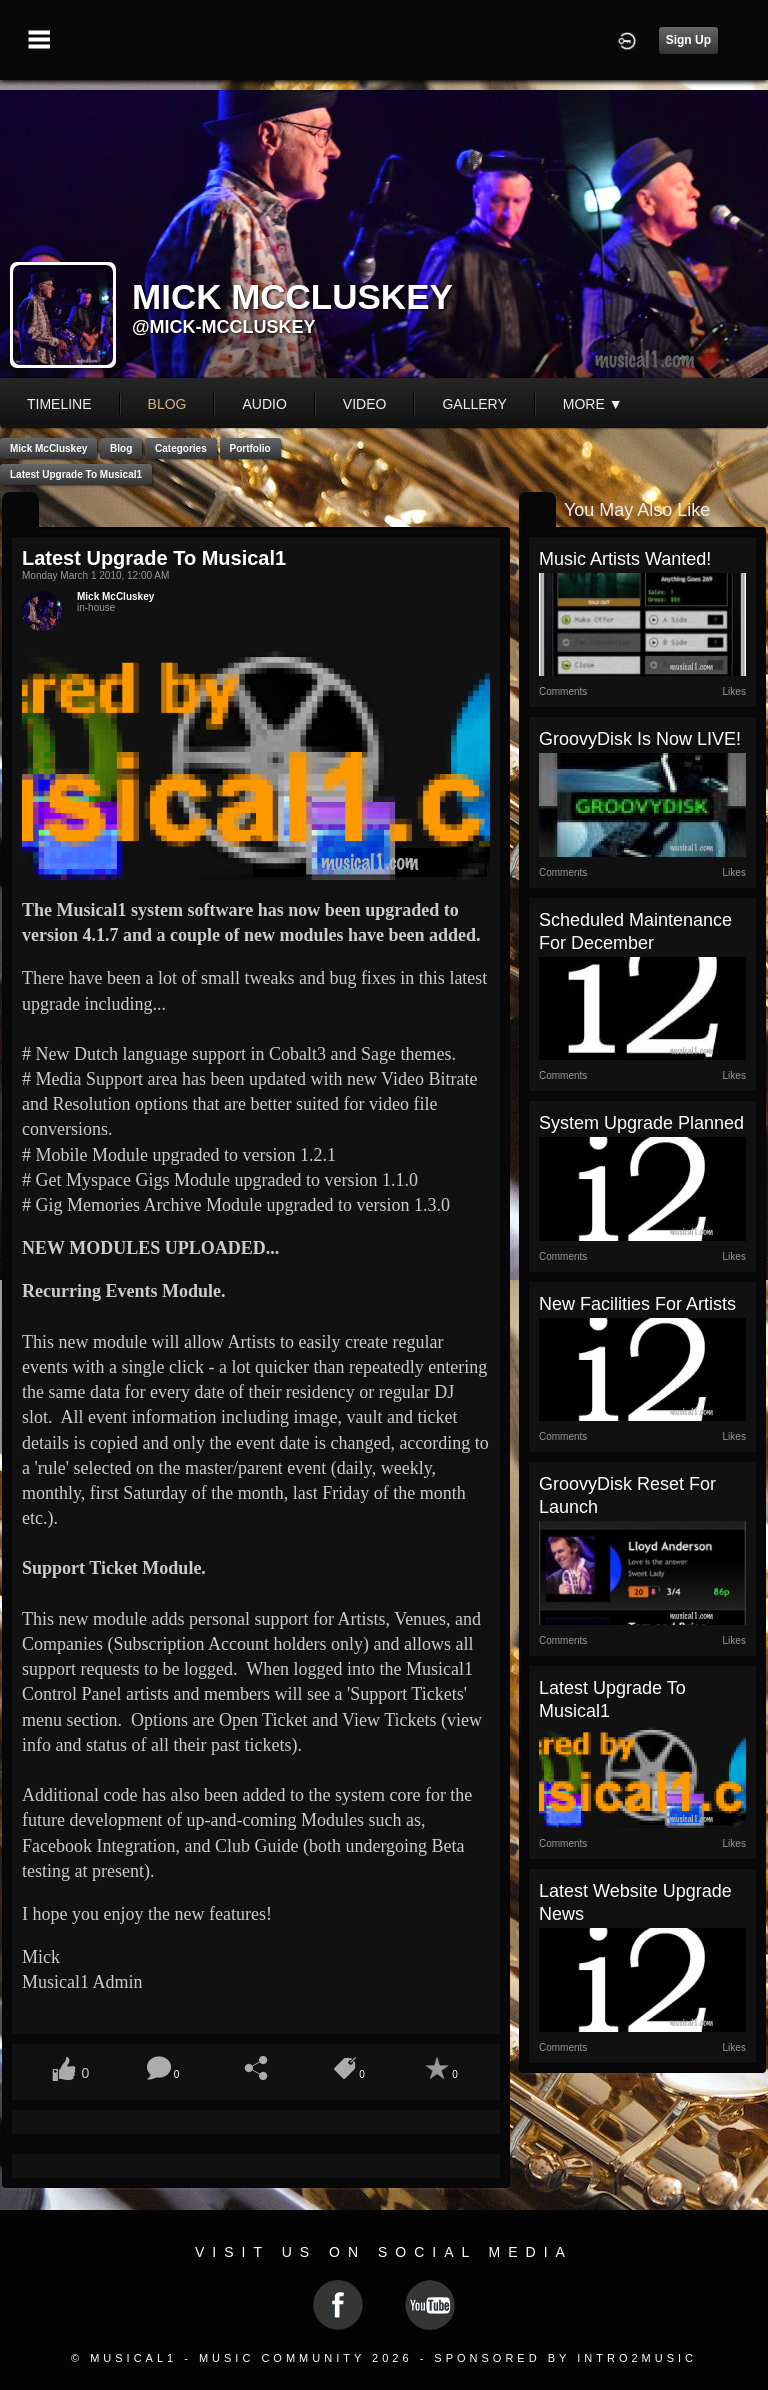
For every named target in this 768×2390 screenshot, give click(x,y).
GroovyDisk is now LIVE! (640, 739)
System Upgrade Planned (641, 1123)
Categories (181, 448)
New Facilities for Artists (637, 1304)
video (365, 404)
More (593, 404)
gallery (474, 404)
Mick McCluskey (48, 448)
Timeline (59, 404)
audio (264, 404)
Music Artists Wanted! (625, 559)
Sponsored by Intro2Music (565, 2358)
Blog (121, 448)
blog (167, 404)
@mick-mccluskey (224, 327)
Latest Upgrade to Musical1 (76, 474)
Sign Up (688, 40)
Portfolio (250, 448)
